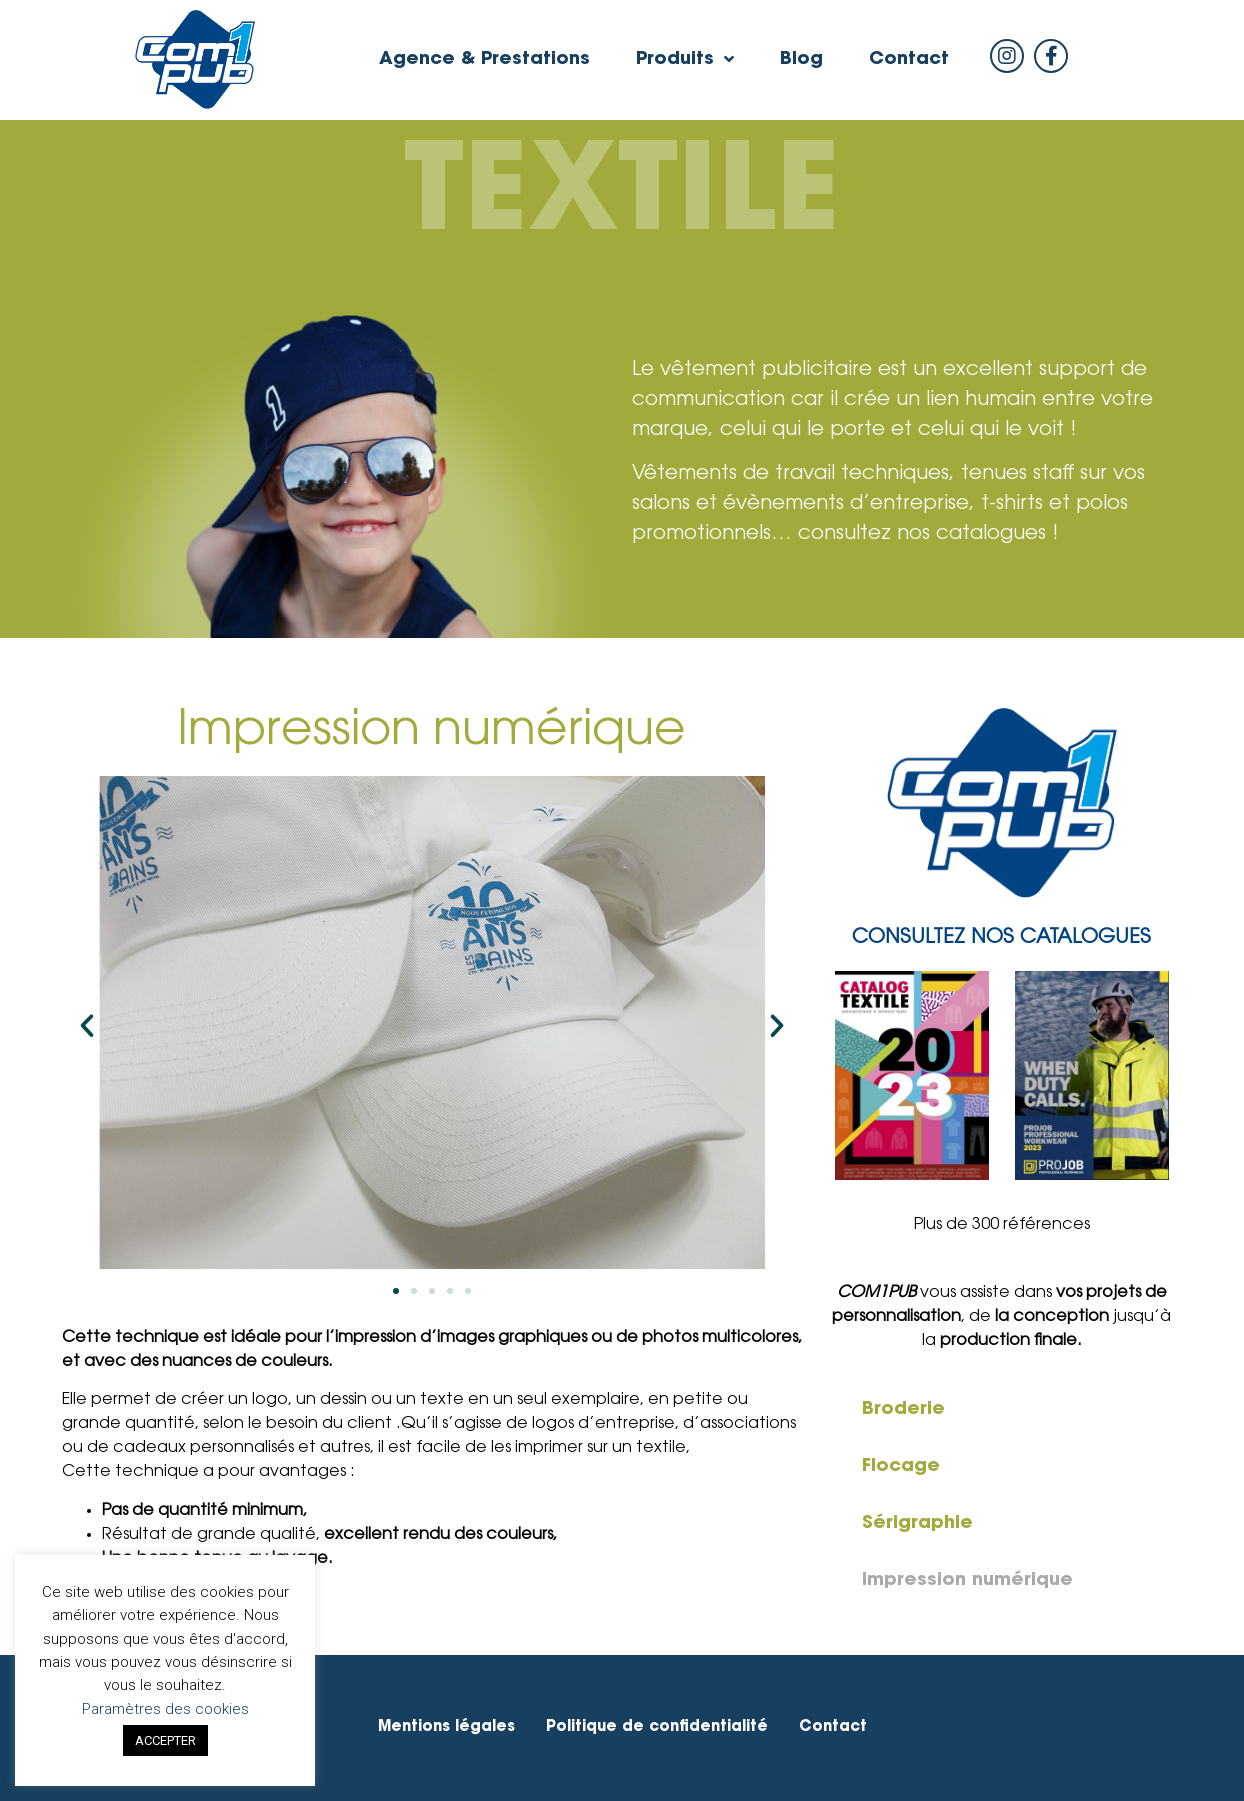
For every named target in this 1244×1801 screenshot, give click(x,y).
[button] (396, 1291)
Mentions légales (446, 1727)
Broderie (903, 1410)
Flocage (901, 1467)
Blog (801, 60)
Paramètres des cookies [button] (165, 1709)
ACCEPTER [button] (165, 1740)
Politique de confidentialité (657, 1727)
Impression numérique (967, 1581)
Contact (909, 60)
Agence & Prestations (484, 60)
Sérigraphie (917, 1524)
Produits (685, 60)
